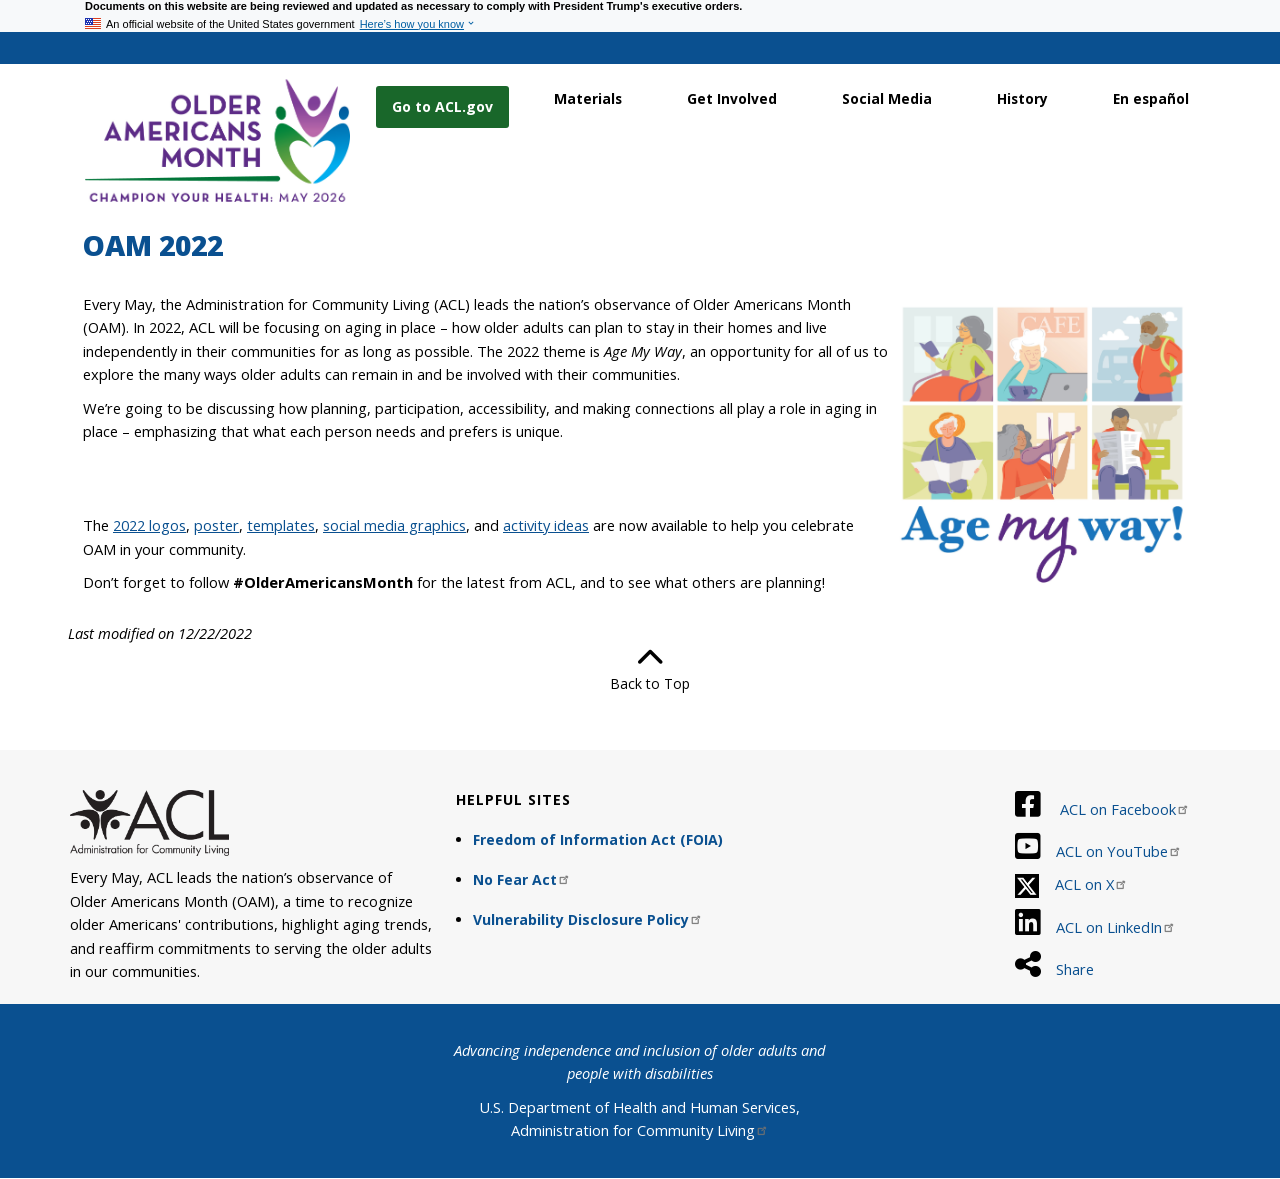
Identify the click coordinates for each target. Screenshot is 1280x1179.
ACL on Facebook (1125, 809)
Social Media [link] (887, 98)
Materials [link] (588, 98)
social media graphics (394, 525)
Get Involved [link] (732, 98)
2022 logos (149, 525)
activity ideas (546, 525)
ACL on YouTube (1119, 851)
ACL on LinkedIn (1116, 927)
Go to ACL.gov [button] (442, 106)
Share (1073, 969)
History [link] (1022, 98)
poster (216, 525)
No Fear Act (522, 879)
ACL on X (1091, 884)
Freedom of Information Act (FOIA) (598, 839)
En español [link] (1151, 98)
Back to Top (640, 669)
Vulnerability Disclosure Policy (588, 919)
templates (281, 525)
